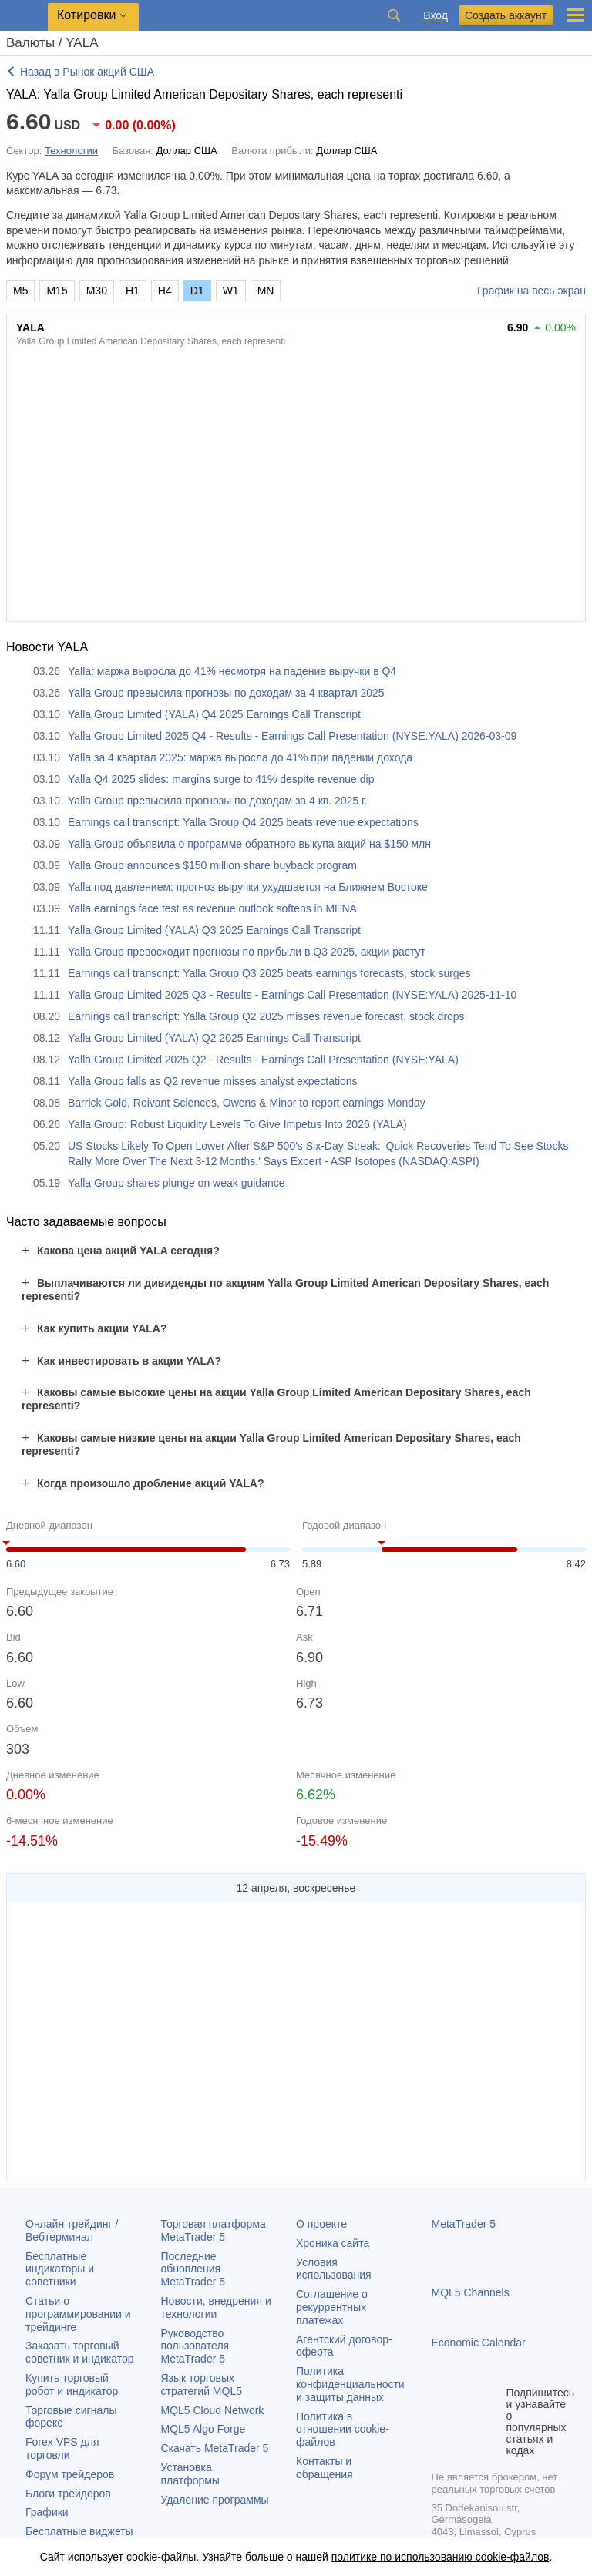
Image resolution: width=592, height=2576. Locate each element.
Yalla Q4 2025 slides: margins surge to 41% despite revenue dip (221, 779)
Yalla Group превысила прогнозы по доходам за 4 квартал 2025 (226, 693)
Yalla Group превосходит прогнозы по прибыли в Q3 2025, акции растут (247, 951)
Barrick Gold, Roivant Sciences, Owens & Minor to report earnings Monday (247, 1103)
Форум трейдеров (69, 2474)
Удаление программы (215, 2500)
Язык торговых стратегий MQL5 (201, 2384)
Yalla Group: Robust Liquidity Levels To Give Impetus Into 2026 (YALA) (237, 1124)
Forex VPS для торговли (62, 2448)
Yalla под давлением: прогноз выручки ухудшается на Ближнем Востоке (248, 887)
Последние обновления (193, 2269)
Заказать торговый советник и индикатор (79, 2352)
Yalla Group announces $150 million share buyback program (212, 865)
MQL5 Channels (471, 2292)
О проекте (321, 2224)
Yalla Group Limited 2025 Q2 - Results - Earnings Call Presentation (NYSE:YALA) (263, 1059)
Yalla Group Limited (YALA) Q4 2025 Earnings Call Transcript (214, 714)
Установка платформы (190, 2474)
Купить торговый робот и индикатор (71, 2384)
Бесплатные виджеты (79, 2531)
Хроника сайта (332, 2243)
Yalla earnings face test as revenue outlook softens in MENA (212, 908)
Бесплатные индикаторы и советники (59, 2269)
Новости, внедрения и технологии (216, 2307)
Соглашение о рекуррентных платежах (332, 2307)
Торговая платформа (213, 2230)
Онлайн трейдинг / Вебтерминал (71, 2230)
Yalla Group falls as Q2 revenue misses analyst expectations (213, 1081)
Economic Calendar (479, 2342)
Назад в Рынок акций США (87, 71)
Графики (47, 2512)
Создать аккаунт (506, 15)
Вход (435, 16)
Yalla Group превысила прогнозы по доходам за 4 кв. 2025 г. (217, 800)
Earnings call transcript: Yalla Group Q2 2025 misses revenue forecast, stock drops (266, 1016)
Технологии (71, 150)
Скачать (215, 2448)
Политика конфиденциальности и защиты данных (350, 2384)
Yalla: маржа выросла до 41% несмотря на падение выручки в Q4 (232, 671)
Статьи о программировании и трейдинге (78, 2314)
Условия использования (334, 2269)
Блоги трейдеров (68, 2493)
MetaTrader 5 (464, 2224)
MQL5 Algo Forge (203, 2429)
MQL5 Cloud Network (212, 2410)
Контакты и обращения (324, 2467)
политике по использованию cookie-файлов (440, 2557)
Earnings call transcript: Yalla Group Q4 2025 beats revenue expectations (243, 822)
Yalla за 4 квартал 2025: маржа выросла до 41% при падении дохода (240, 757)
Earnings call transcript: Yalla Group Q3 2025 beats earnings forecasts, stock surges (269, 973)
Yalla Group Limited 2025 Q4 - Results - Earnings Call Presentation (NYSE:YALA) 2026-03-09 (292, 736)
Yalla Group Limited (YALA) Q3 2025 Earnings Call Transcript (214, 930)
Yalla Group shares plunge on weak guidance (176, 1183)
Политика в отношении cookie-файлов (342, 2429)
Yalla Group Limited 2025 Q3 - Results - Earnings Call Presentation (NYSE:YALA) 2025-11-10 (292, 995)
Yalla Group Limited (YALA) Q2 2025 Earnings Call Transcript (214, 1038)
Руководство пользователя (195, 2346)
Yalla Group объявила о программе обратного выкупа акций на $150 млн (249, 844)
